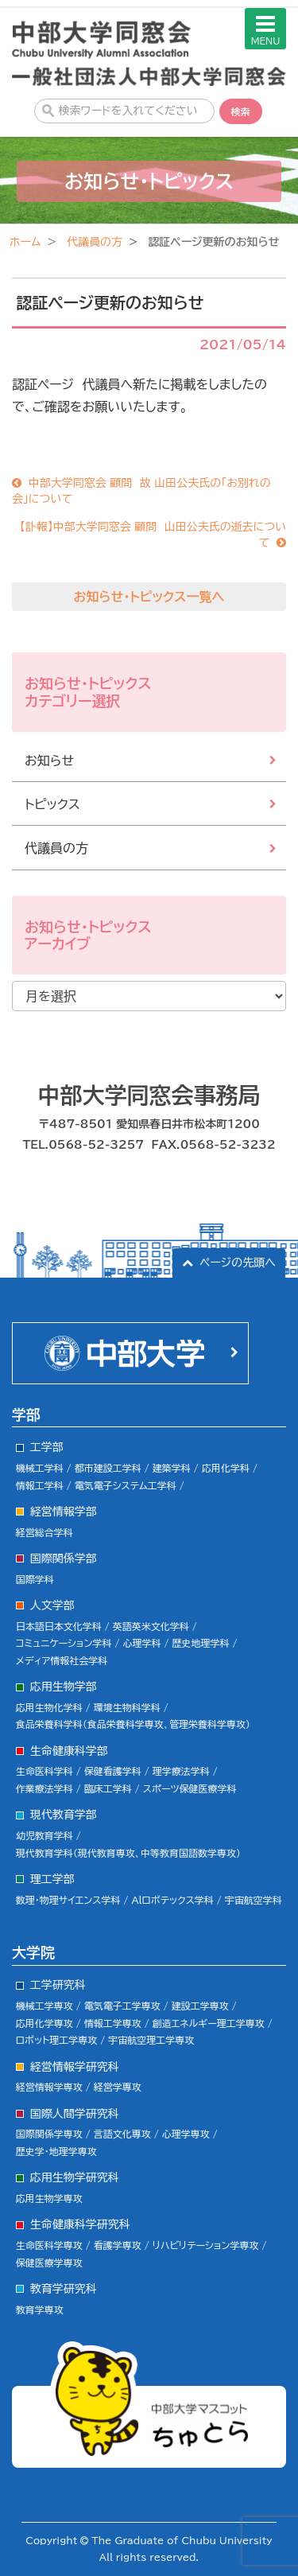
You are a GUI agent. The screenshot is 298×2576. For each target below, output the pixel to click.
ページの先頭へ (237, 1262)
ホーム (25, 241)
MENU (266, 29)
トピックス (52, 804)
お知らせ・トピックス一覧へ (149, 596)
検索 (240, 111)
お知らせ (49, 760)
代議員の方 (94, 241)
